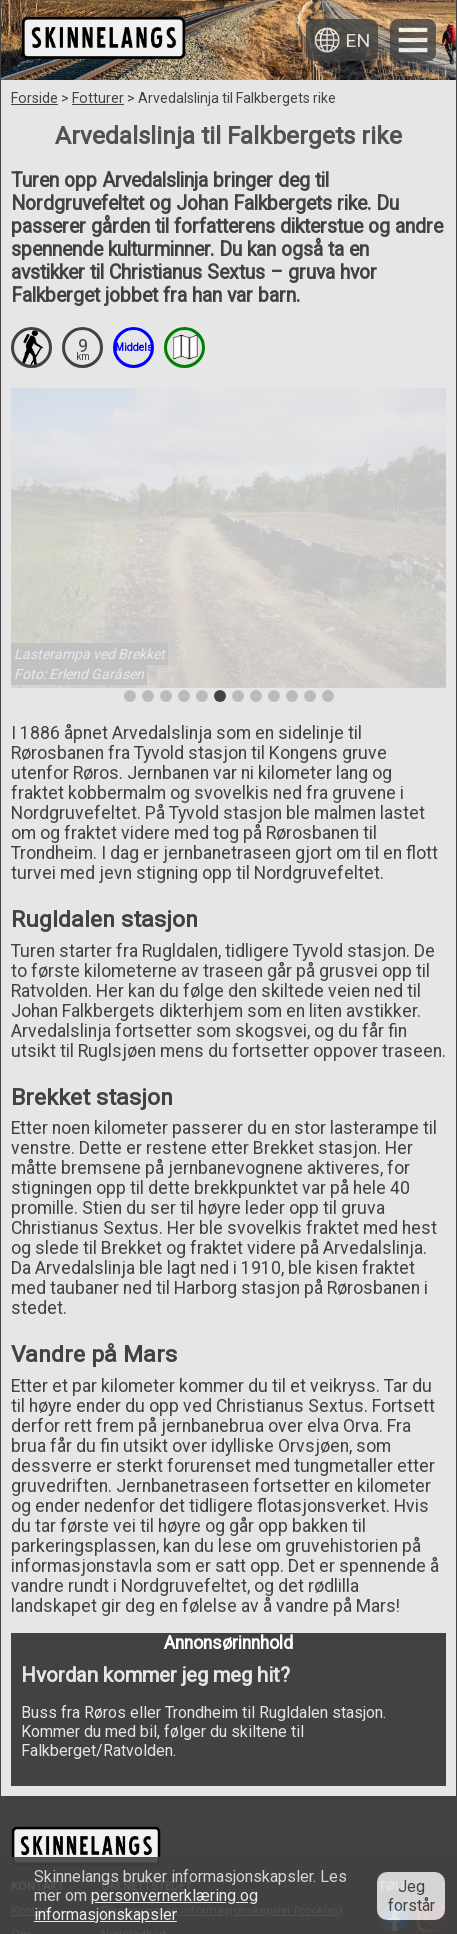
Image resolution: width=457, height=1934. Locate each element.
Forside (34, 98)
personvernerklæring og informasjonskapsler (146, 1905)
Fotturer (98, 98)
